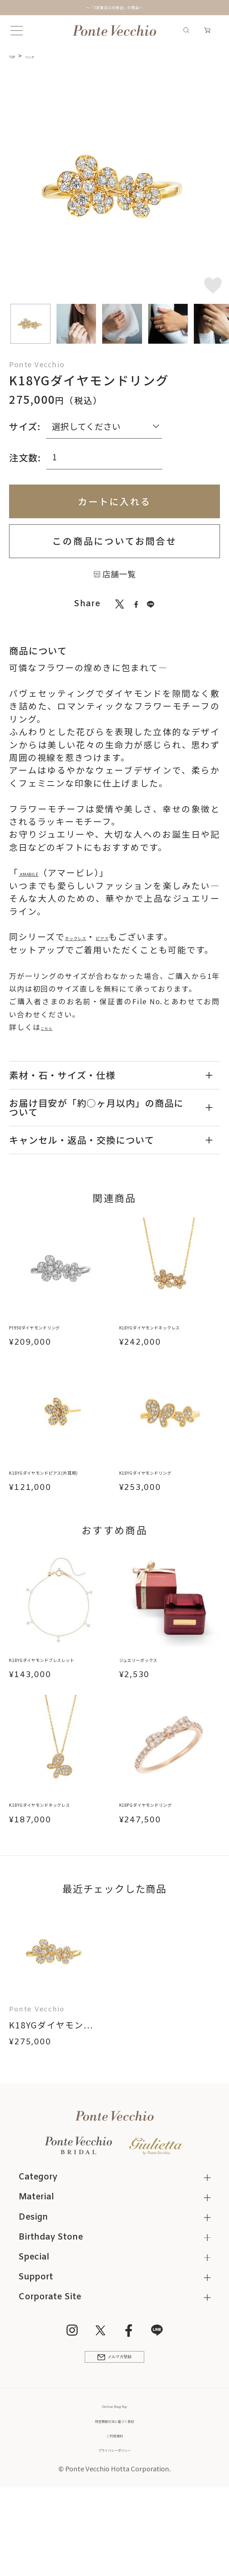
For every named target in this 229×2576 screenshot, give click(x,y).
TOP (16, 55)
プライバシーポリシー (114, 2526)
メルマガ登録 (114, 2429)
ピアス (135, 936)
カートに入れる (114, 501)
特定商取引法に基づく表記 (114, 2497)
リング (43, 55)
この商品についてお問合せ (114, 540)
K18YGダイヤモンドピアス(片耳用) (59, 1493)
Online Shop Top (114, 2483)
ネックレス (88, 936)
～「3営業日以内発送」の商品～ (114, 7)
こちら (52, 1027)
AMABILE (39, 872)
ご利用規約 (114, 2512)
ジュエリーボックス (160, 1689)
